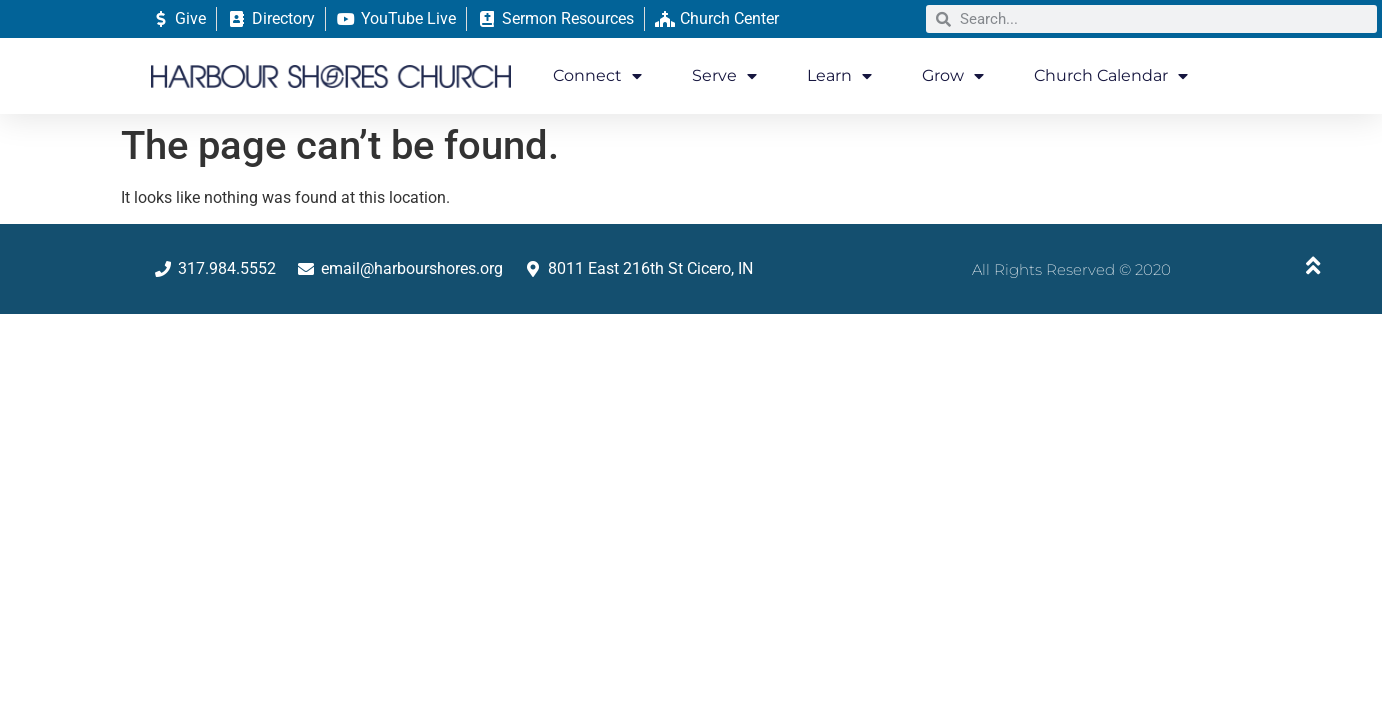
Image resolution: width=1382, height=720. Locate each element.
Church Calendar (1111, 76)
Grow (953, 76)
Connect (597, 76)
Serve (724, 76)
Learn (839, 76)
